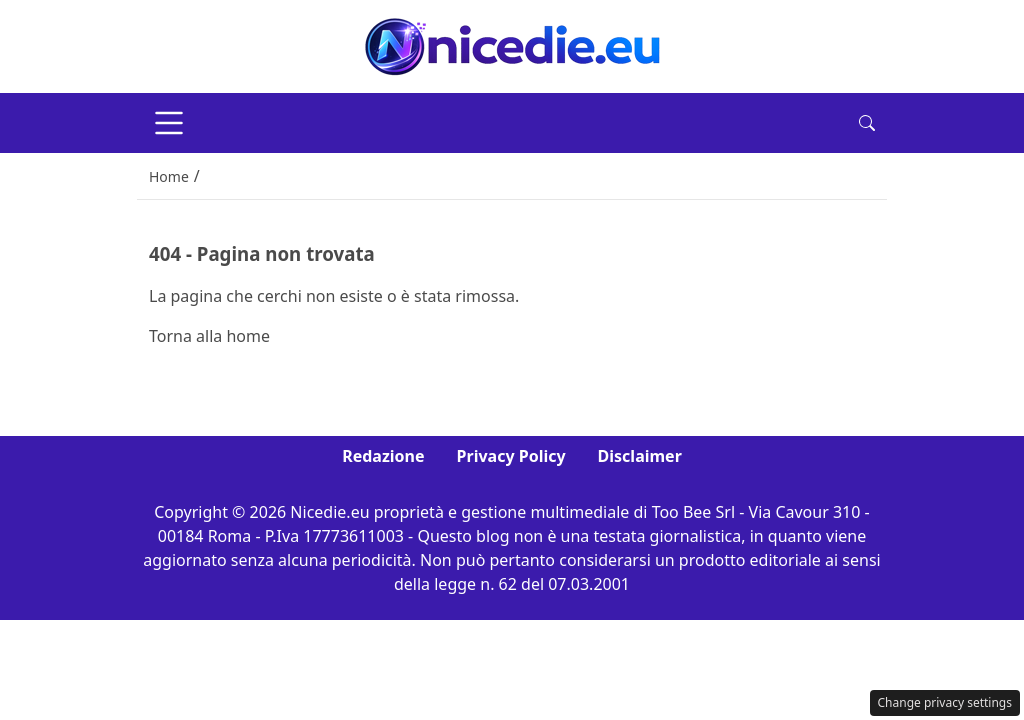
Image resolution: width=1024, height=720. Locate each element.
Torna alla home (209, 336)
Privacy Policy (511, 456)
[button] (867, 123)
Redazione (383, 456)
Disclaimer (640, 456)
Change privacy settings (945, 702)
